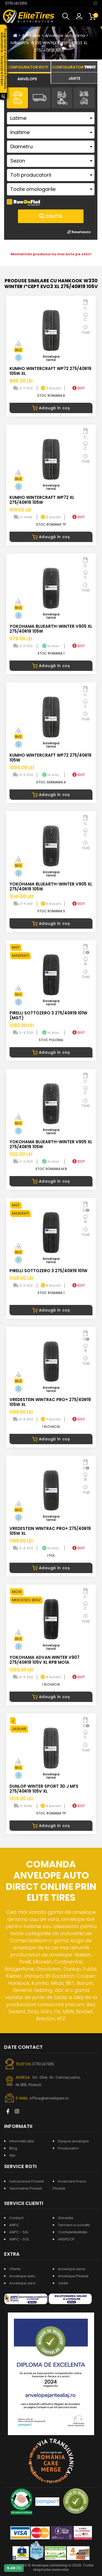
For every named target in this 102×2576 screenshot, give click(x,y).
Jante (63, 2283)
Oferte (15, 2269)
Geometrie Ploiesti (25, 2188)
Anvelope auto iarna (65, 35)
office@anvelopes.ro (49, 2098)
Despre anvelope (73, 2141)
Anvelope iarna (71, 2269)
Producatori (68, 2148)
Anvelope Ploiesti (73, 2276)
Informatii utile (21, 2141)
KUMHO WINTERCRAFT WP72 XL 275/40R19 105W (42, 500)
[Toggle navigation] (95, 3)
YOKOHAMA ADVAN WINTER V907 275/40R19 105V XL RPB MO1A (44, 1659)
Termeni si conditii (74, 2225)
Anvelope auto (22, 2276)
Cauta (50, 216)
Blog (13, 2148)
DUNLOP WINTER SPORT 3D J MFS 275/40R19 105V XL (44, 1788)
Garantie (65, 2217)
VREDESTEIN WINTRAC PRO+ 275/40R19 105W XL (50, 1402)
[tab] (27, 78)
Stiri (12, 2155)
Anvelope (31, 35)
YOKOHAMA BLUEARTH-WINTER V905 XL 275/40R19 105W (51, 628)
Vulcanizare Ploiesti (26, 2181)
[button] (67, 16)
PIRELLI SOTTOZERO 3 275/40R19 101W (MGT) (48, 1015)
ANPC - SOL (19, 2239)
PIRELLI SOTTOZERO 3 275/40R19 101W (48, 1271)
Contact (16, 2217)
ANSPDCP (66, 2239)
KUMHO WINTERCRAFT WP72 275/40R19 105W (50, 757)
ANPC (14, 2225)
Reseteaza (79, 232)
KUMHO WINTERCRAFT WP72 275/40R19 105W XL (50, 371)
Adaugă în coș (51, 408)
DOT (78, 388)
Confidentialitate (72, 2232)
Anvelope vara (22, 2283)
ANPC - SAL (19, 2232)
